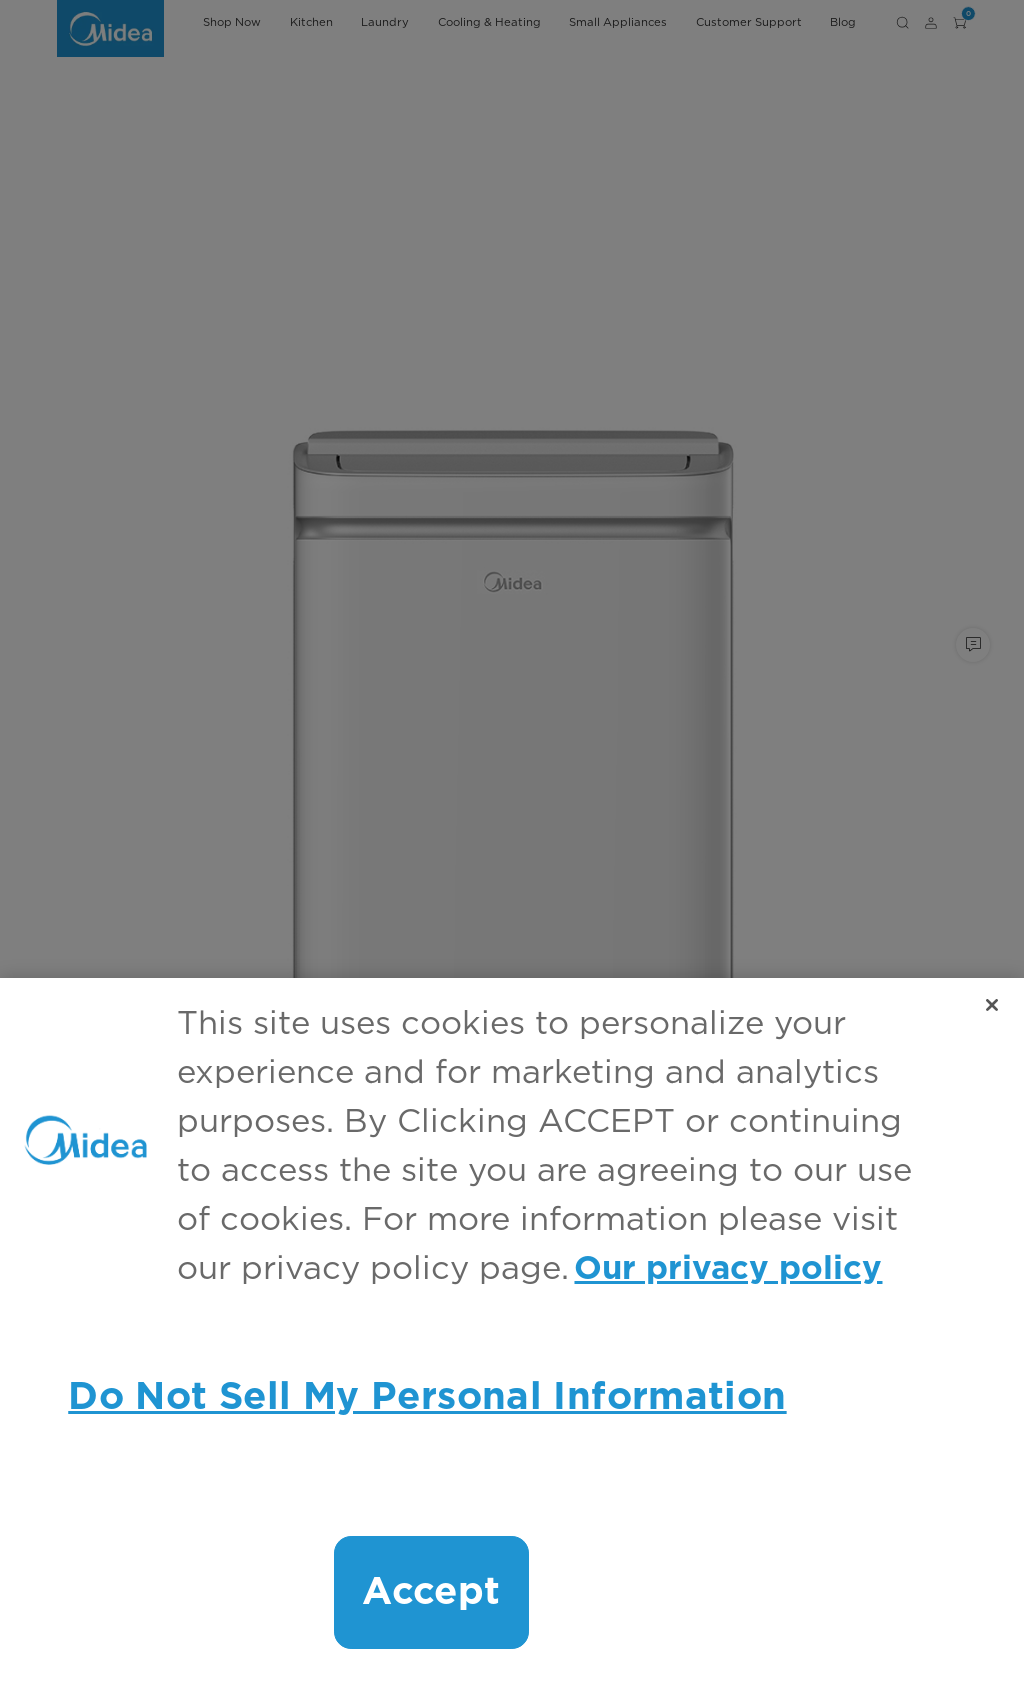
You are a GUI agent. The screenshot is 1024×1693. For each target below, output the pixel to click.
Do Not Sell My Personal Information (427, 1397)
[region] (512, 1335)
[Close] (992, 1005)
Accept (431, 1592)
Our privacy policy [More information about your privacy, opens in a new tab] (728, 1269)
